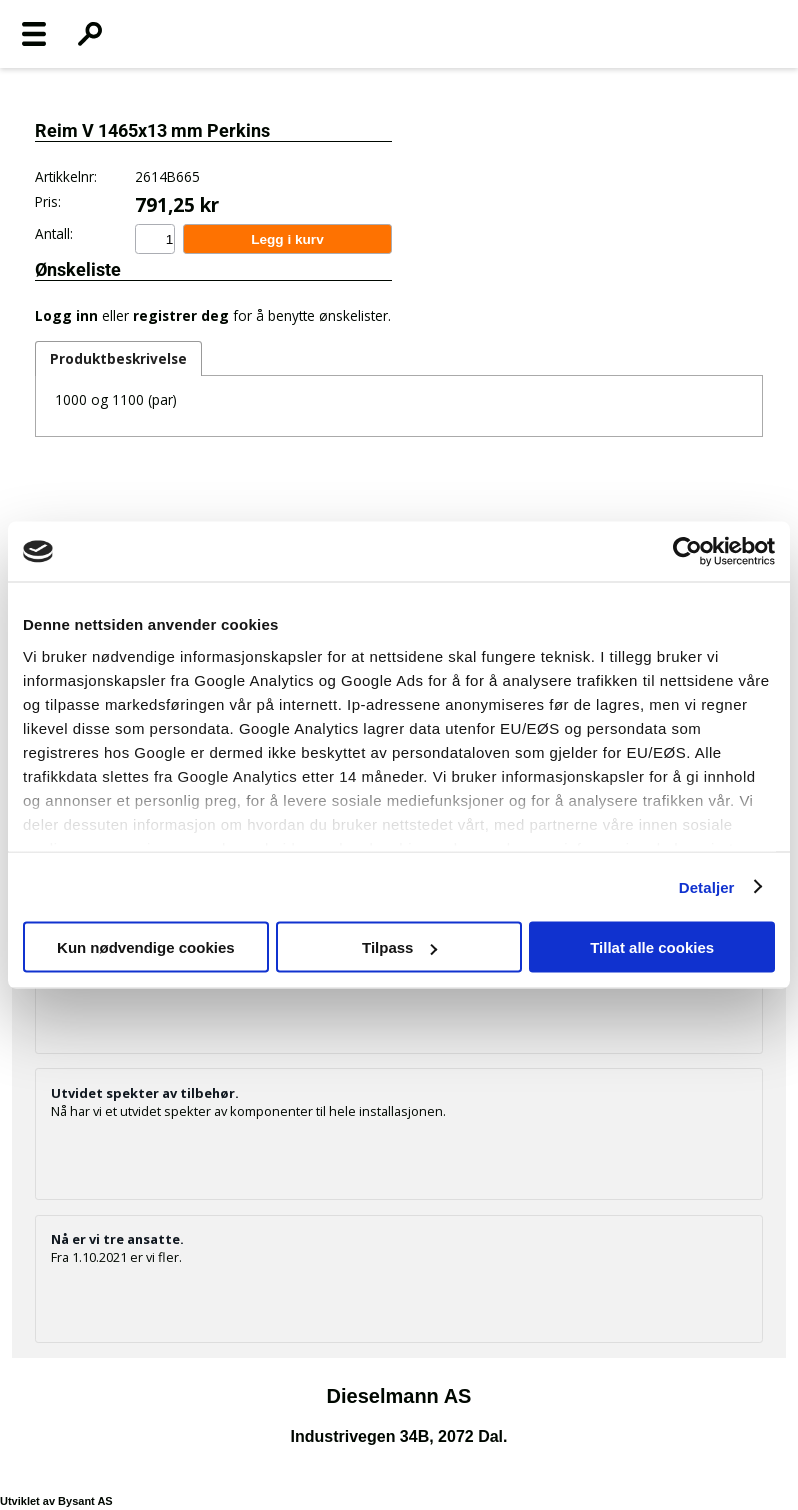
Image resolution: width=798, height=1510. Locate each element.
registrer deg (181, 315)
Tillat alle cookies (652, 947)
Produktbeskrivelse (118, 358)
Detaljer (707, 886)
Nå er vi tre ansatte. (117, 1239)
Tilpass (399, 947)
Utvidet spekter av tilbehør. (145, 1093)
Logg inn (66, 315)
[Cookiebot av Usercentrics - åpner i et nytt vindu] (687, 552)
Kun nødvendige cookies (146, 947)
